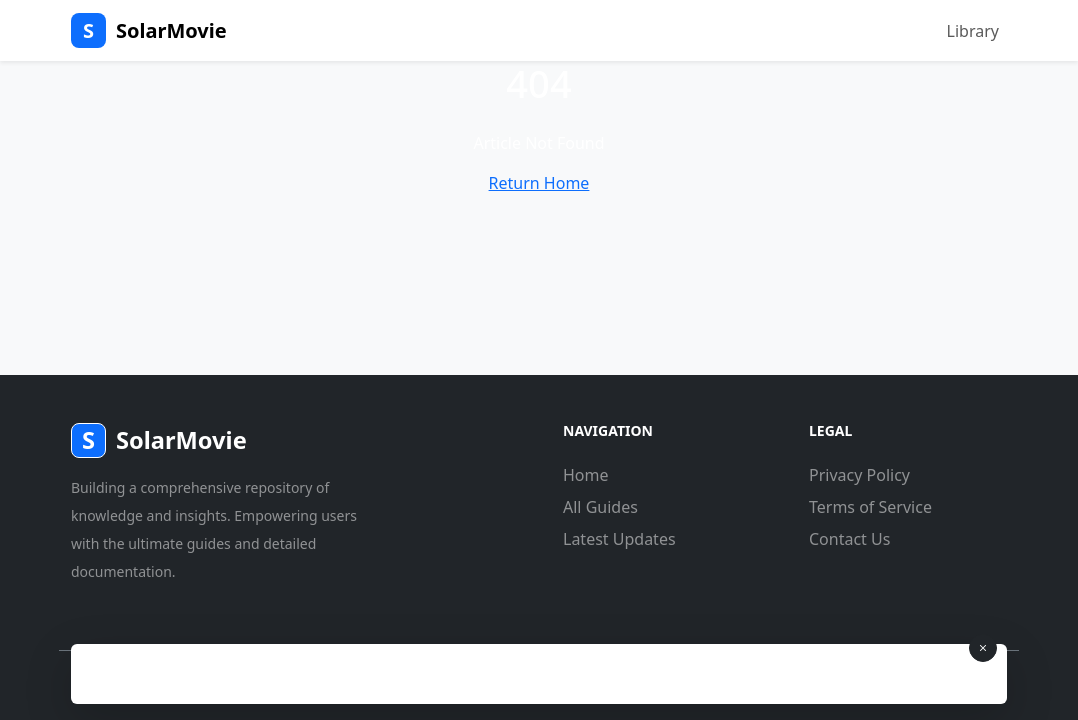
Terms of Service (870, 507)
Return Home (539, 183)
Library (973, 31)
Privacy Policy (859, 475)
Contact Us (849, 539)
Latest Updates (619, 539)
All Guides (600, 507)
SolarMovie (149, 30)
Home (586, 475)
